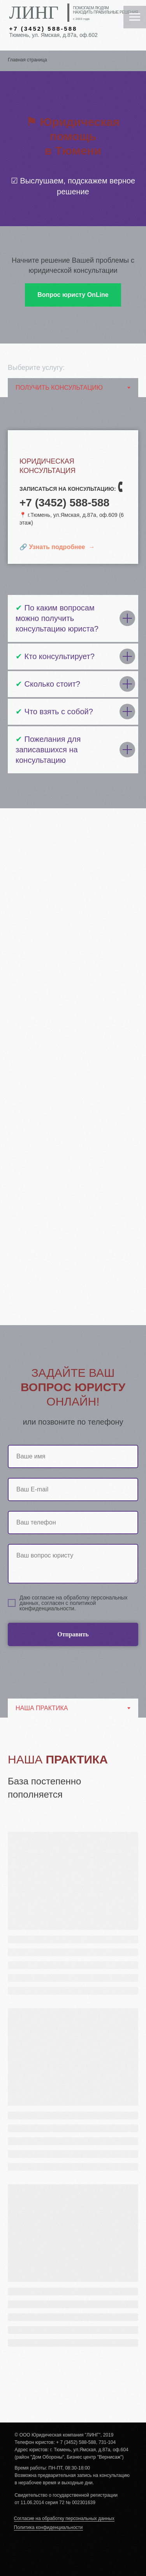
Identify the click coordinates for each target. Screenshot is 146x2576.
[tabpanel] (73, 2070)
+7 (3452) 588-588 (43, 28)
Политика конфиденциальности (48, 2527)
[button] (73, 295)
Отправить (97, 1634)
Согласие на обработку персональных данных (64, 2518)
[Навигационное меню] (134, 17)
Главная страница (27, 60)
